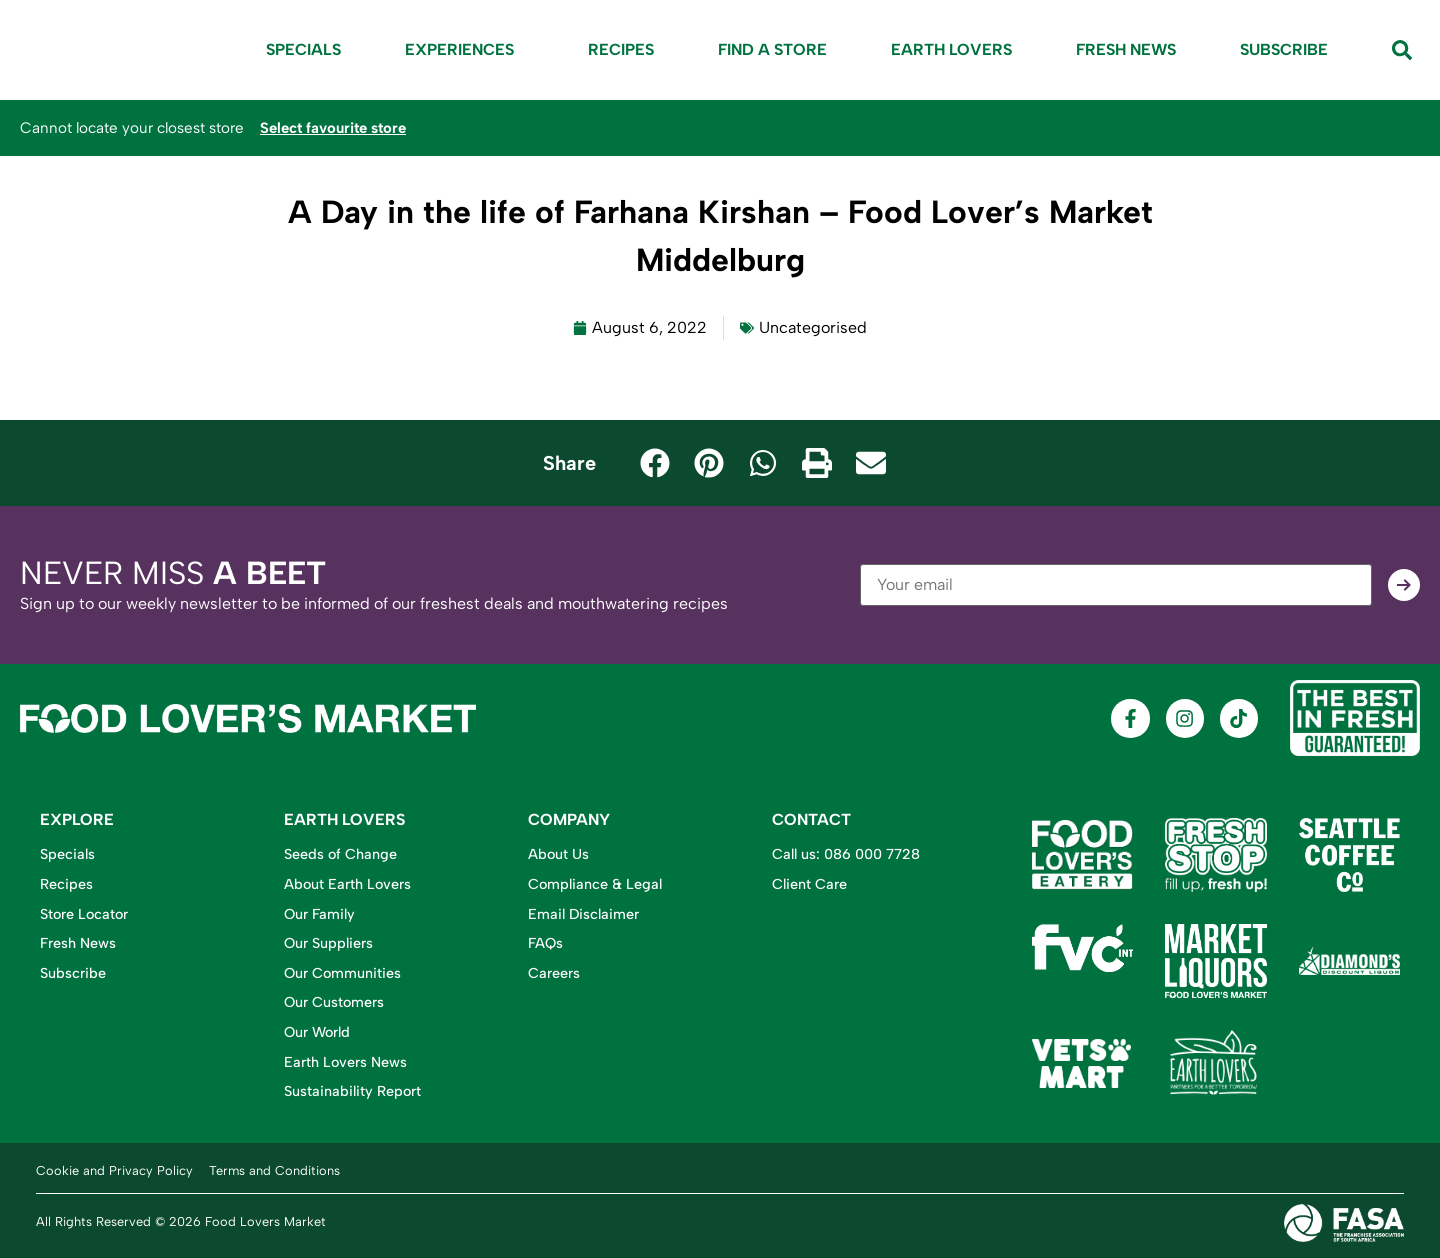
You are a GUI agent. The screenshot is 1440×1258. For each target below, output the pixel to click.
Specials (303, 49)
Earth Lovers (951, 49)
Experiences (464, 50)
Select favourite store (337, 128)
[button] (655, 463)
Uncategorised (813, 327)
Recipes (621, 49)
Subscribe (1284, 49)
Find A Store (772, 49)
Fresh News (1126, 49)
